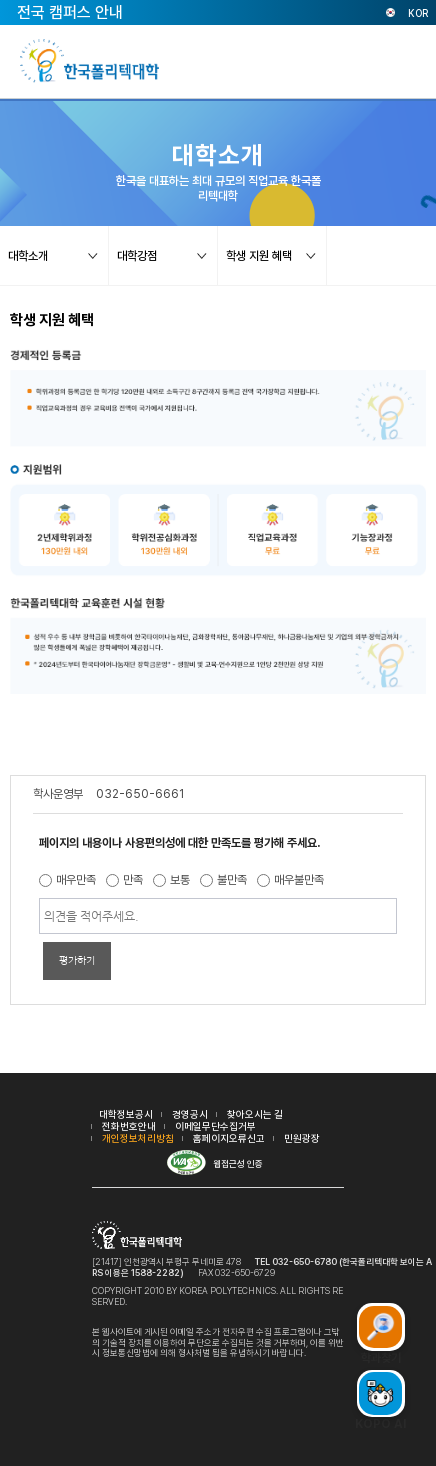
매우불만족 (299, 880)
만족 (133, 880)
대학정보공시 (126, 1114)
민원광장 (302, 1138)
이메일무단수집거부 (215, 1126)
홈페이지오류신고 (229, 1138)
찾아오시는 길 (255, 1114)
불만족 (232, 880)
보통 (180, 880)
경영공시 (190, 1114)
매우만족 (76, 880)
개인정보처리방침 (138, 1138)
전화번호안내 (129, 1126)
